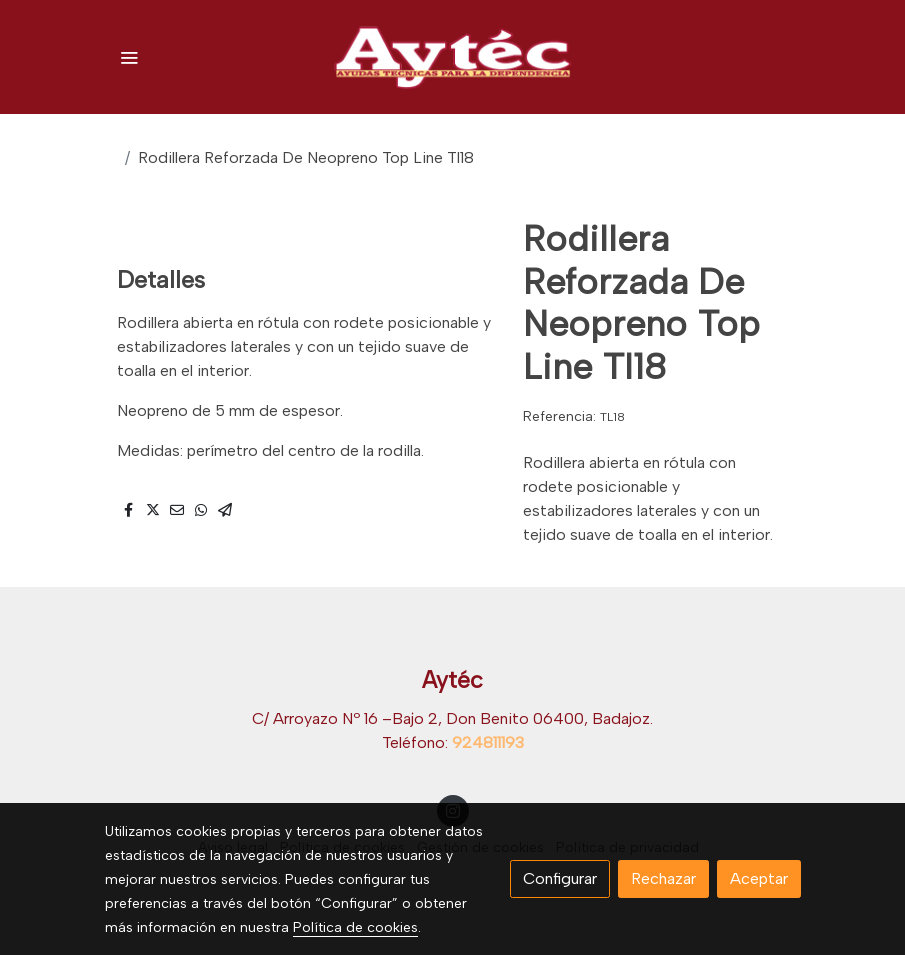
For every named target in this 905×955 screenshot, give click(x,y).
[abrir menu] (129, 57)
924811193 (488, 742)
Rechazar (663, 878)
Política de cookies (355, 927)
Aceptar (759, 878)
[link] (453, 57)
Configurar (560, 878)
